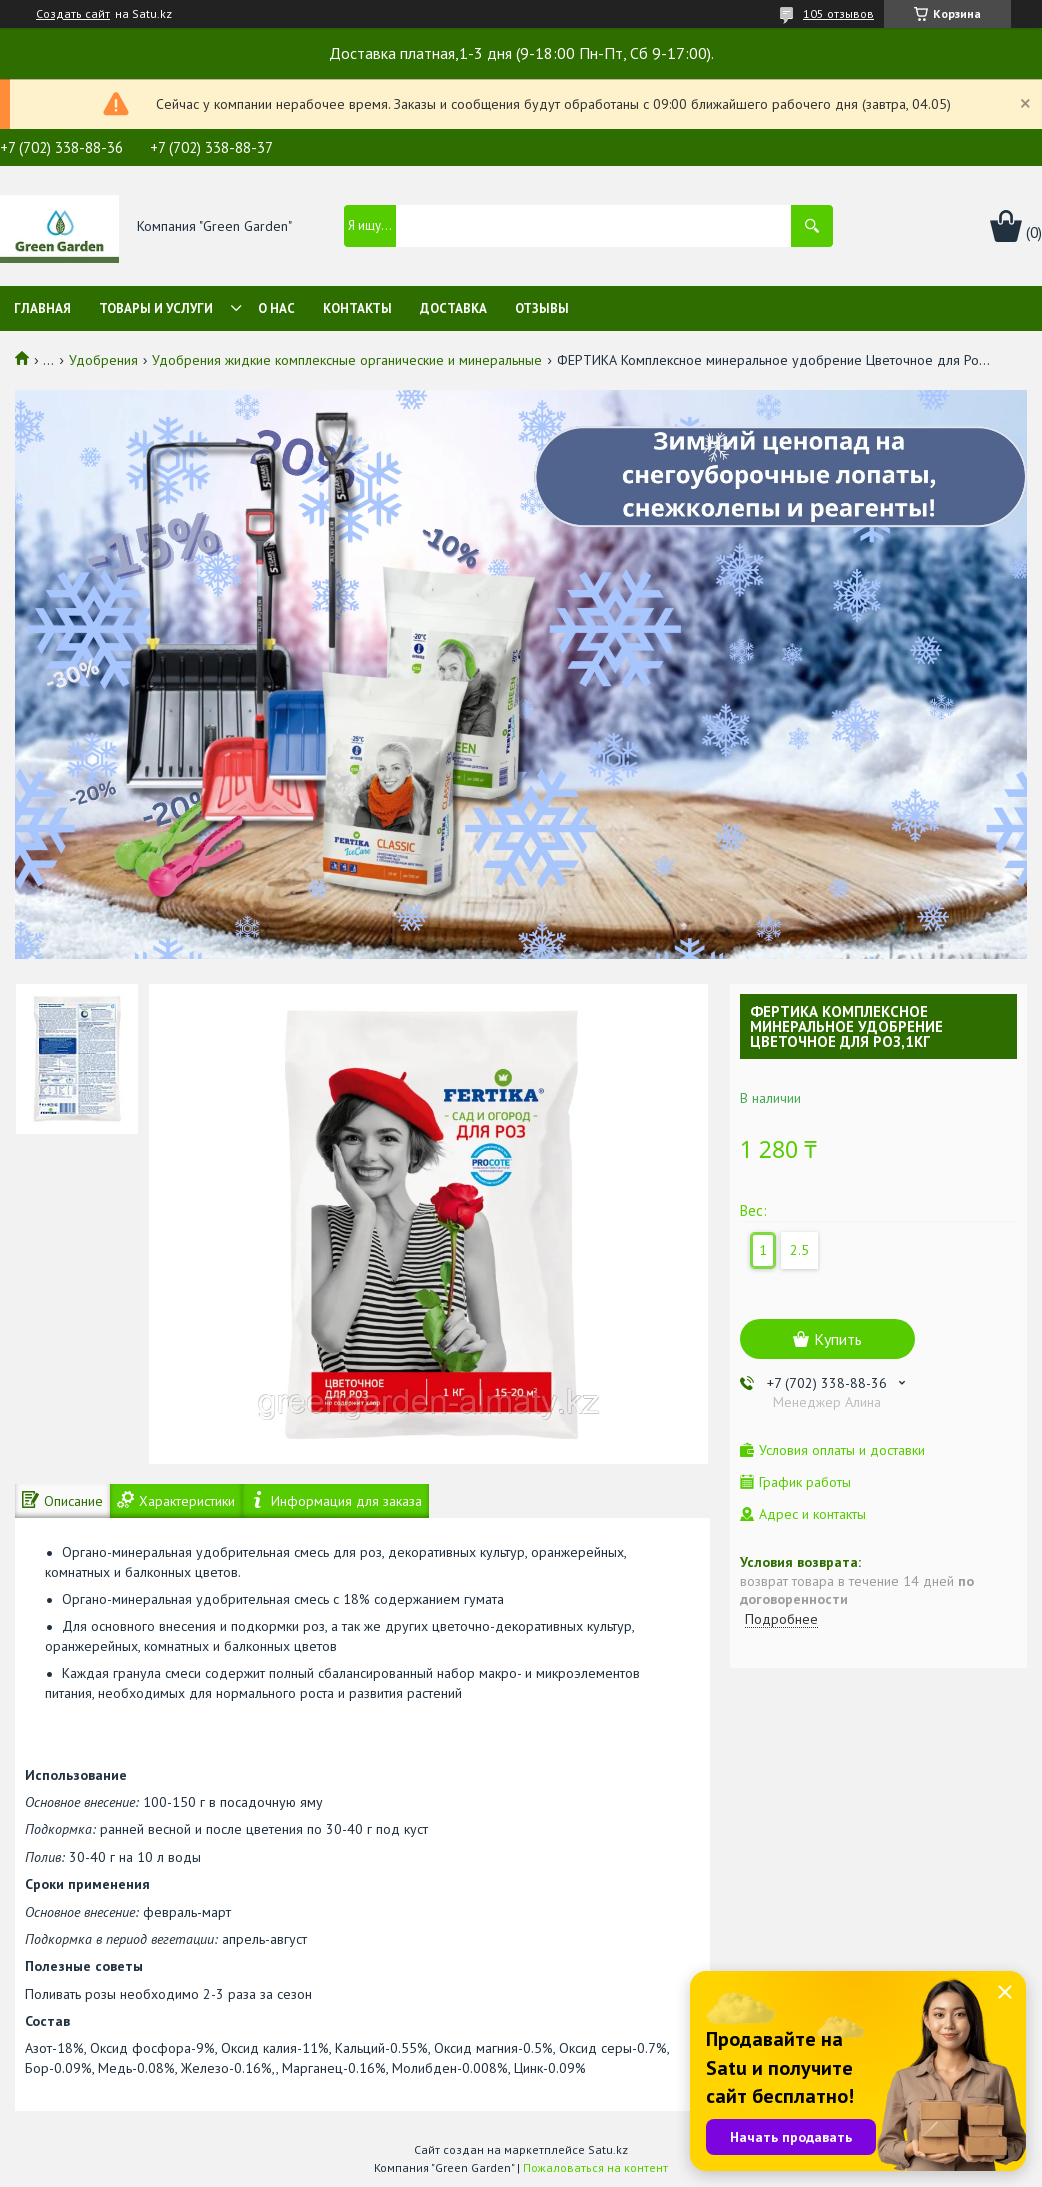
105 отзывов (838, 13)
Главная (42, 308)
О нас (276, 308)
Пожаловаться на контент (595, 2167)
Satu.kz (608, 2149)
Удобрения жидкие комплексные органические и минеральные (347, 360)
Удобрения (103, 360)
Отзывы (542, 308)
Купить (838, 1339)
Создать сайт (73, 14)
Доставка (453, 308)
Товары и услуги (156, 308)
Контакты (357, 308)
